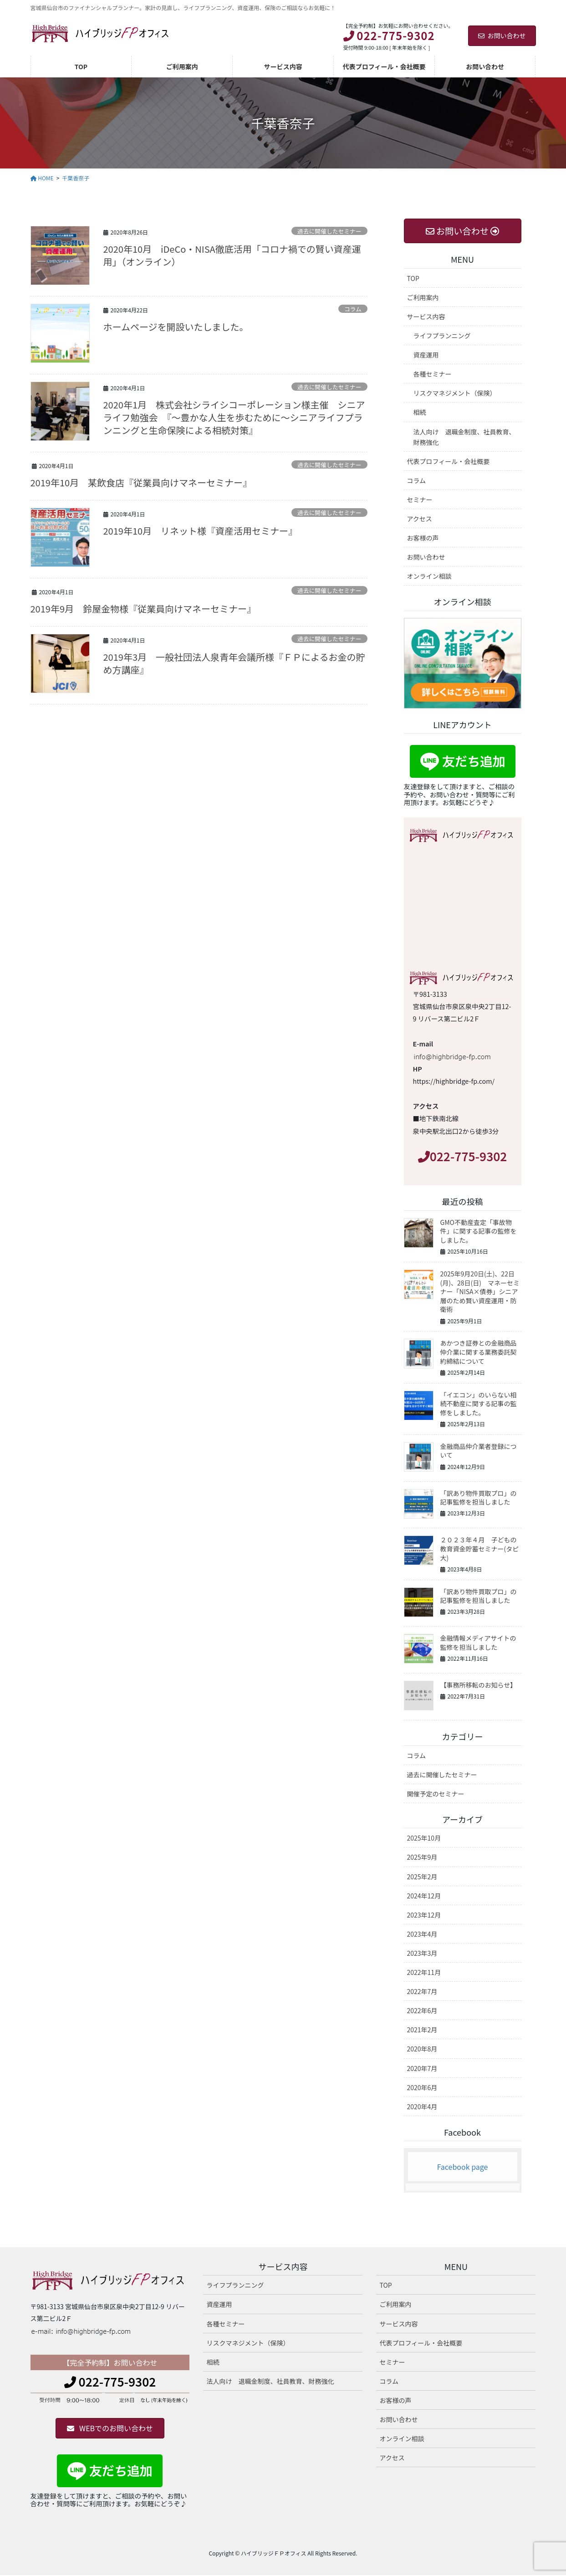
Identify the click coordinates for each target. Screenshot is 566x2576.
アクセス (419, 518)
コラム (353, 309)
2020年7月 (422, 2068)
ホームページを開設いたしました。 (176, 326)
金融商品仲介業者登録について (478, 1451)
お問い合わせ (502, 35)
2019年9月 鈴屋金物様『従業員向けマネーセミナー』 (143, 608)
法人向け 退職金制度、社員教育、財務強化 (464, 437)
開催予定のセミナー (435, 1793)
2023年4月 (422, 1933)
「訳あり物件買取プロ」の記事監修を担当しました (478, 1498)
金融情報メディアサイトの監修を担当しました (478, 1642)
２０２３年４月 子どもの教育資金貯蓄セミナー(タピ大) (479, 1548)
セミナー (420, 499)
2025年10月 (424, 1837)
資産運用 (426, 354)
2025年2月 (422, 1876)
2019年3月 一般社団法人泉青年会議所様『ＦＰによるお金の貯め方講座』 (234, 663)
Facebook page (462, 2166)
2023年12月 (424, 1914)
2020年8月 (422, 2048)
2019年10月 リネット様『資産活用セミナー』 (200, 530)
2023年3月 (422, 1953)
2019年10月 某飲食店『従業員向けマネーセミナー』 (141, 482)
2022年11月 (424, 1972)
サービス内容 (426, 316)
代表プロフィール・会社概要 (448, 461)
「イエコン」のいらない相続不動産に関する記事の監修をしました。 (478, 1403)
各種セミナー (432, 373)
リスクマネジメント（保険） (454, 393)
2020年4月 (422, 2106)
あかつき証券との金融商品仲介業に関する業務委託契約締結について (478, 1351)
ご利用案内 (423, 297)
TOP (413, 278)
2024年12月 (424, 1895)
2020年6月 (422, 2087)
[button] (110, 2428)
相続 (419, 412)
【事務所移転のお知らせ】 (478, 1684)
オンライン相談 (429, 576)
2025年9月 (422, 1857)
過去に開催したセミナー (329, 231)
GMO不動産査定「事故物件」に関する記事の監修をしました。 (478, 1231)
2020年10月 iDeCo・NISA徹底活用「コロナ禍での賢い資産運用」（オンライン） (232, 255)
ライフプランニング (442, 335)
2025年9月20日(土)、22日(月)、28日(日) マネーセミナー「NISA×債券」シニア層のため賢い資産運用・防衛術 (480, 1291)
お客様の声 (423, 537)
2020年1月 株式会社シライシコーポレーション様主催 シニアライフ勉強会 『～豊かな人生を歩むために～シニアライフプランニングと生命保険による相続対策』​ (234, 417)
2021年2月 (422, 2029)
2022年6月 (422, 2010)
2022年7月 (422, 1991)
